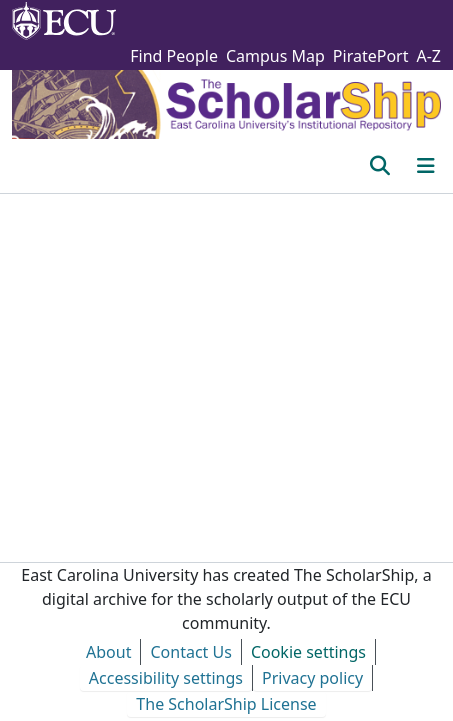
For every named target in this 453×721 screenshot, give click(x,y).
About (108, 652)
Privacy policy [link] (312, 678)
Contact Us (190, 652)
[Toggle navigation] (426, 166)
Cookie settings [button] (308, 652)
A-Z (428, 56)
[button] (379, 166)
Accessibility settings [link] (166, 678)
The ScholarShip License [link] (226, 704)
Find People (174, 56)
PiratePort (371, 56)
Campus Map (275, 56)
